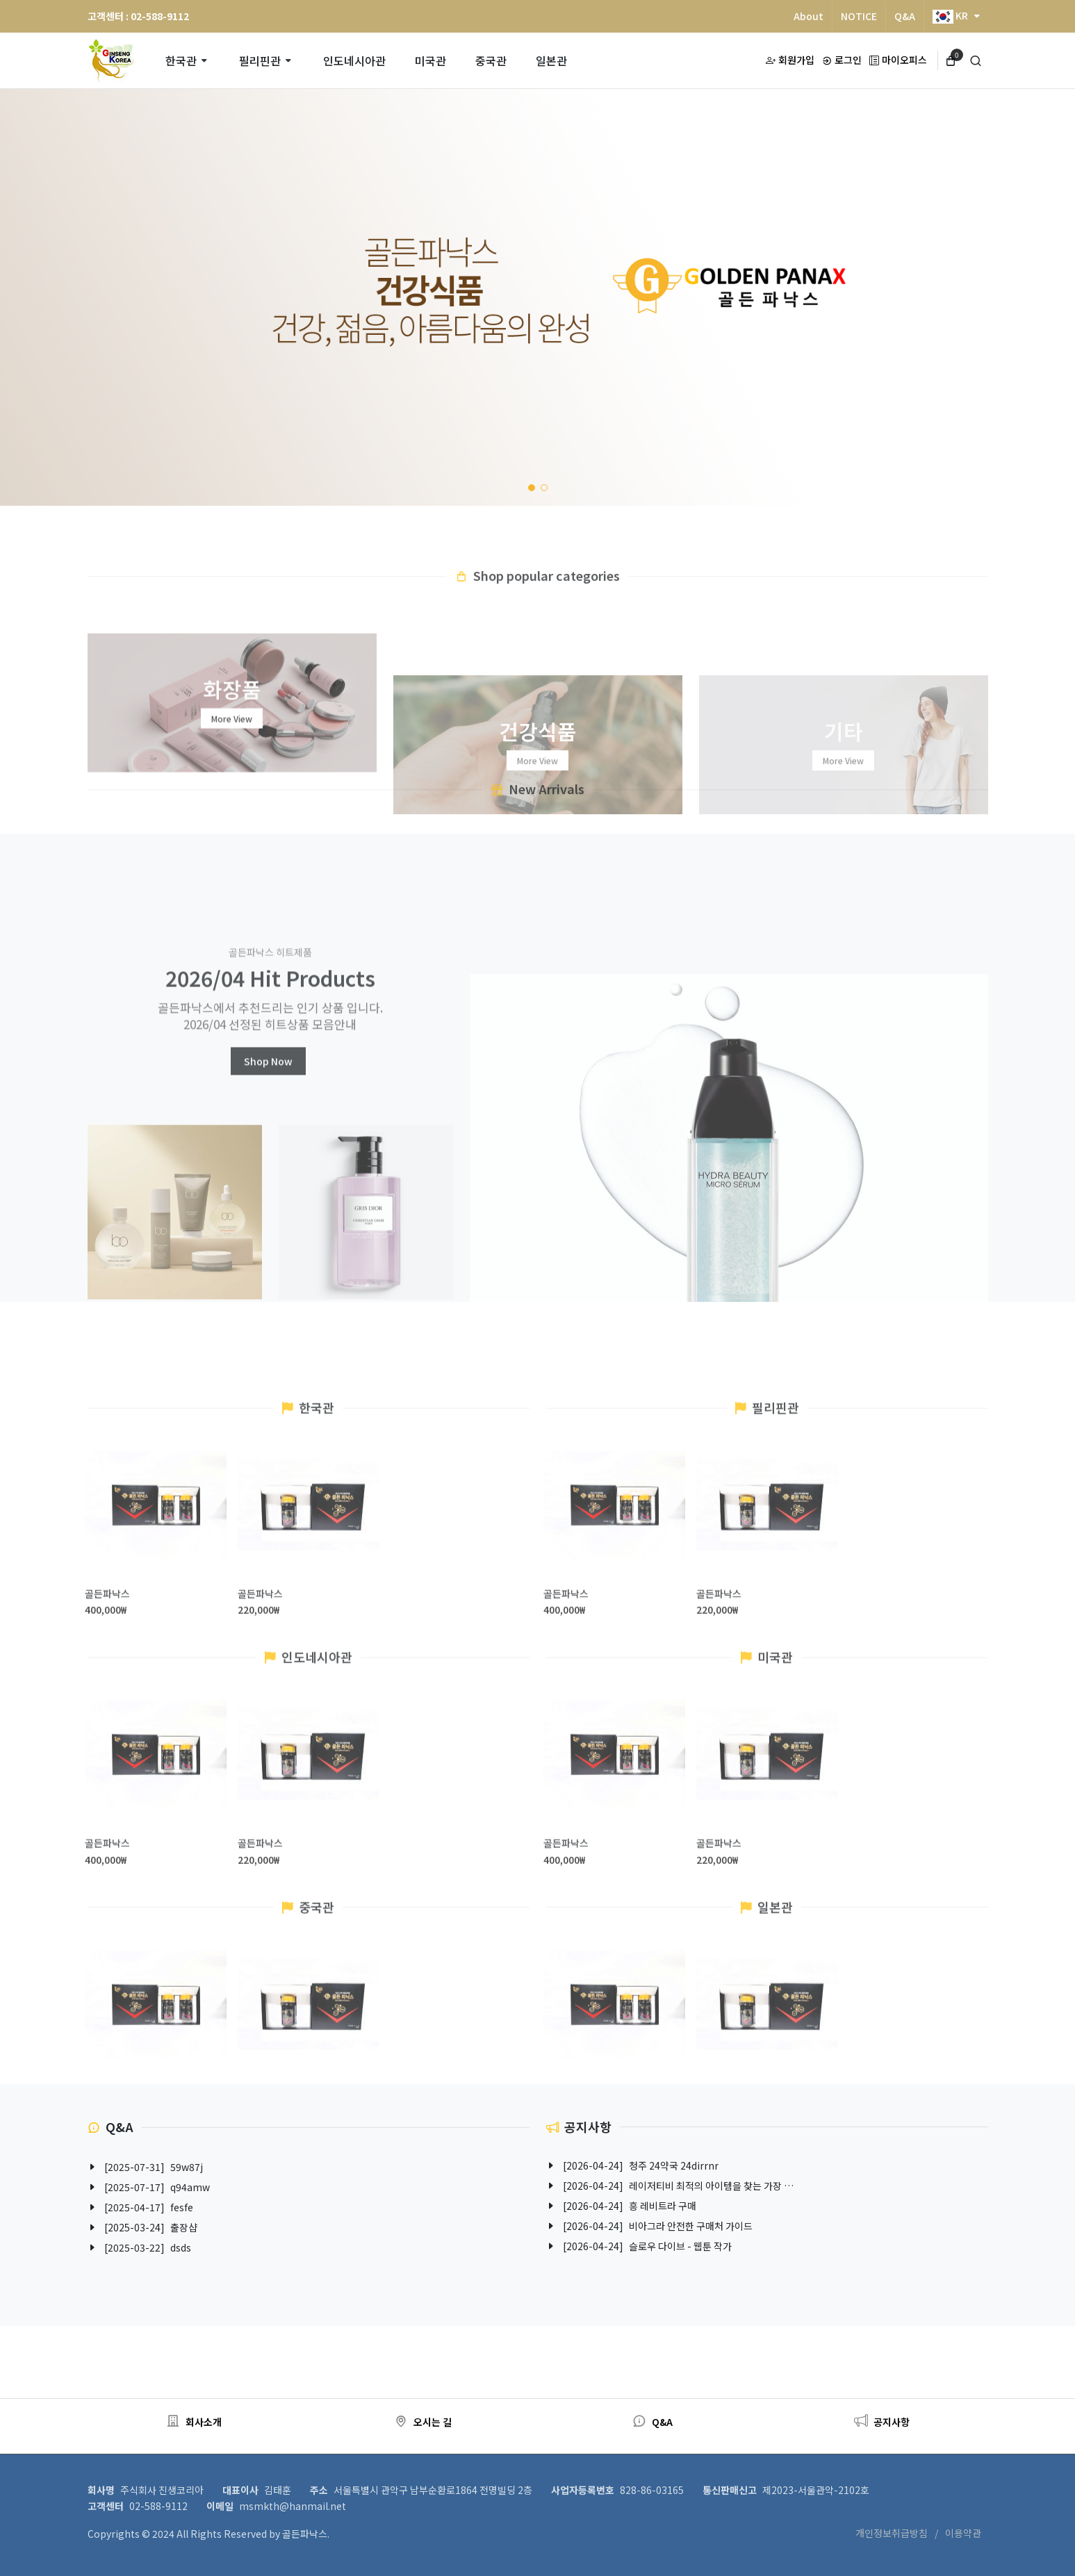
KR (956, 16)
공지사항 (882, 2422)
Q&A (904, 16)
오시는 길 (423, 2422)
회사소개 (194, 2422)
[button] (531, 487)
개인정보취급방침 (891, 2533)
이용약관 (963, 2533)
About (808, 16)
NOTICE (859, 16)
